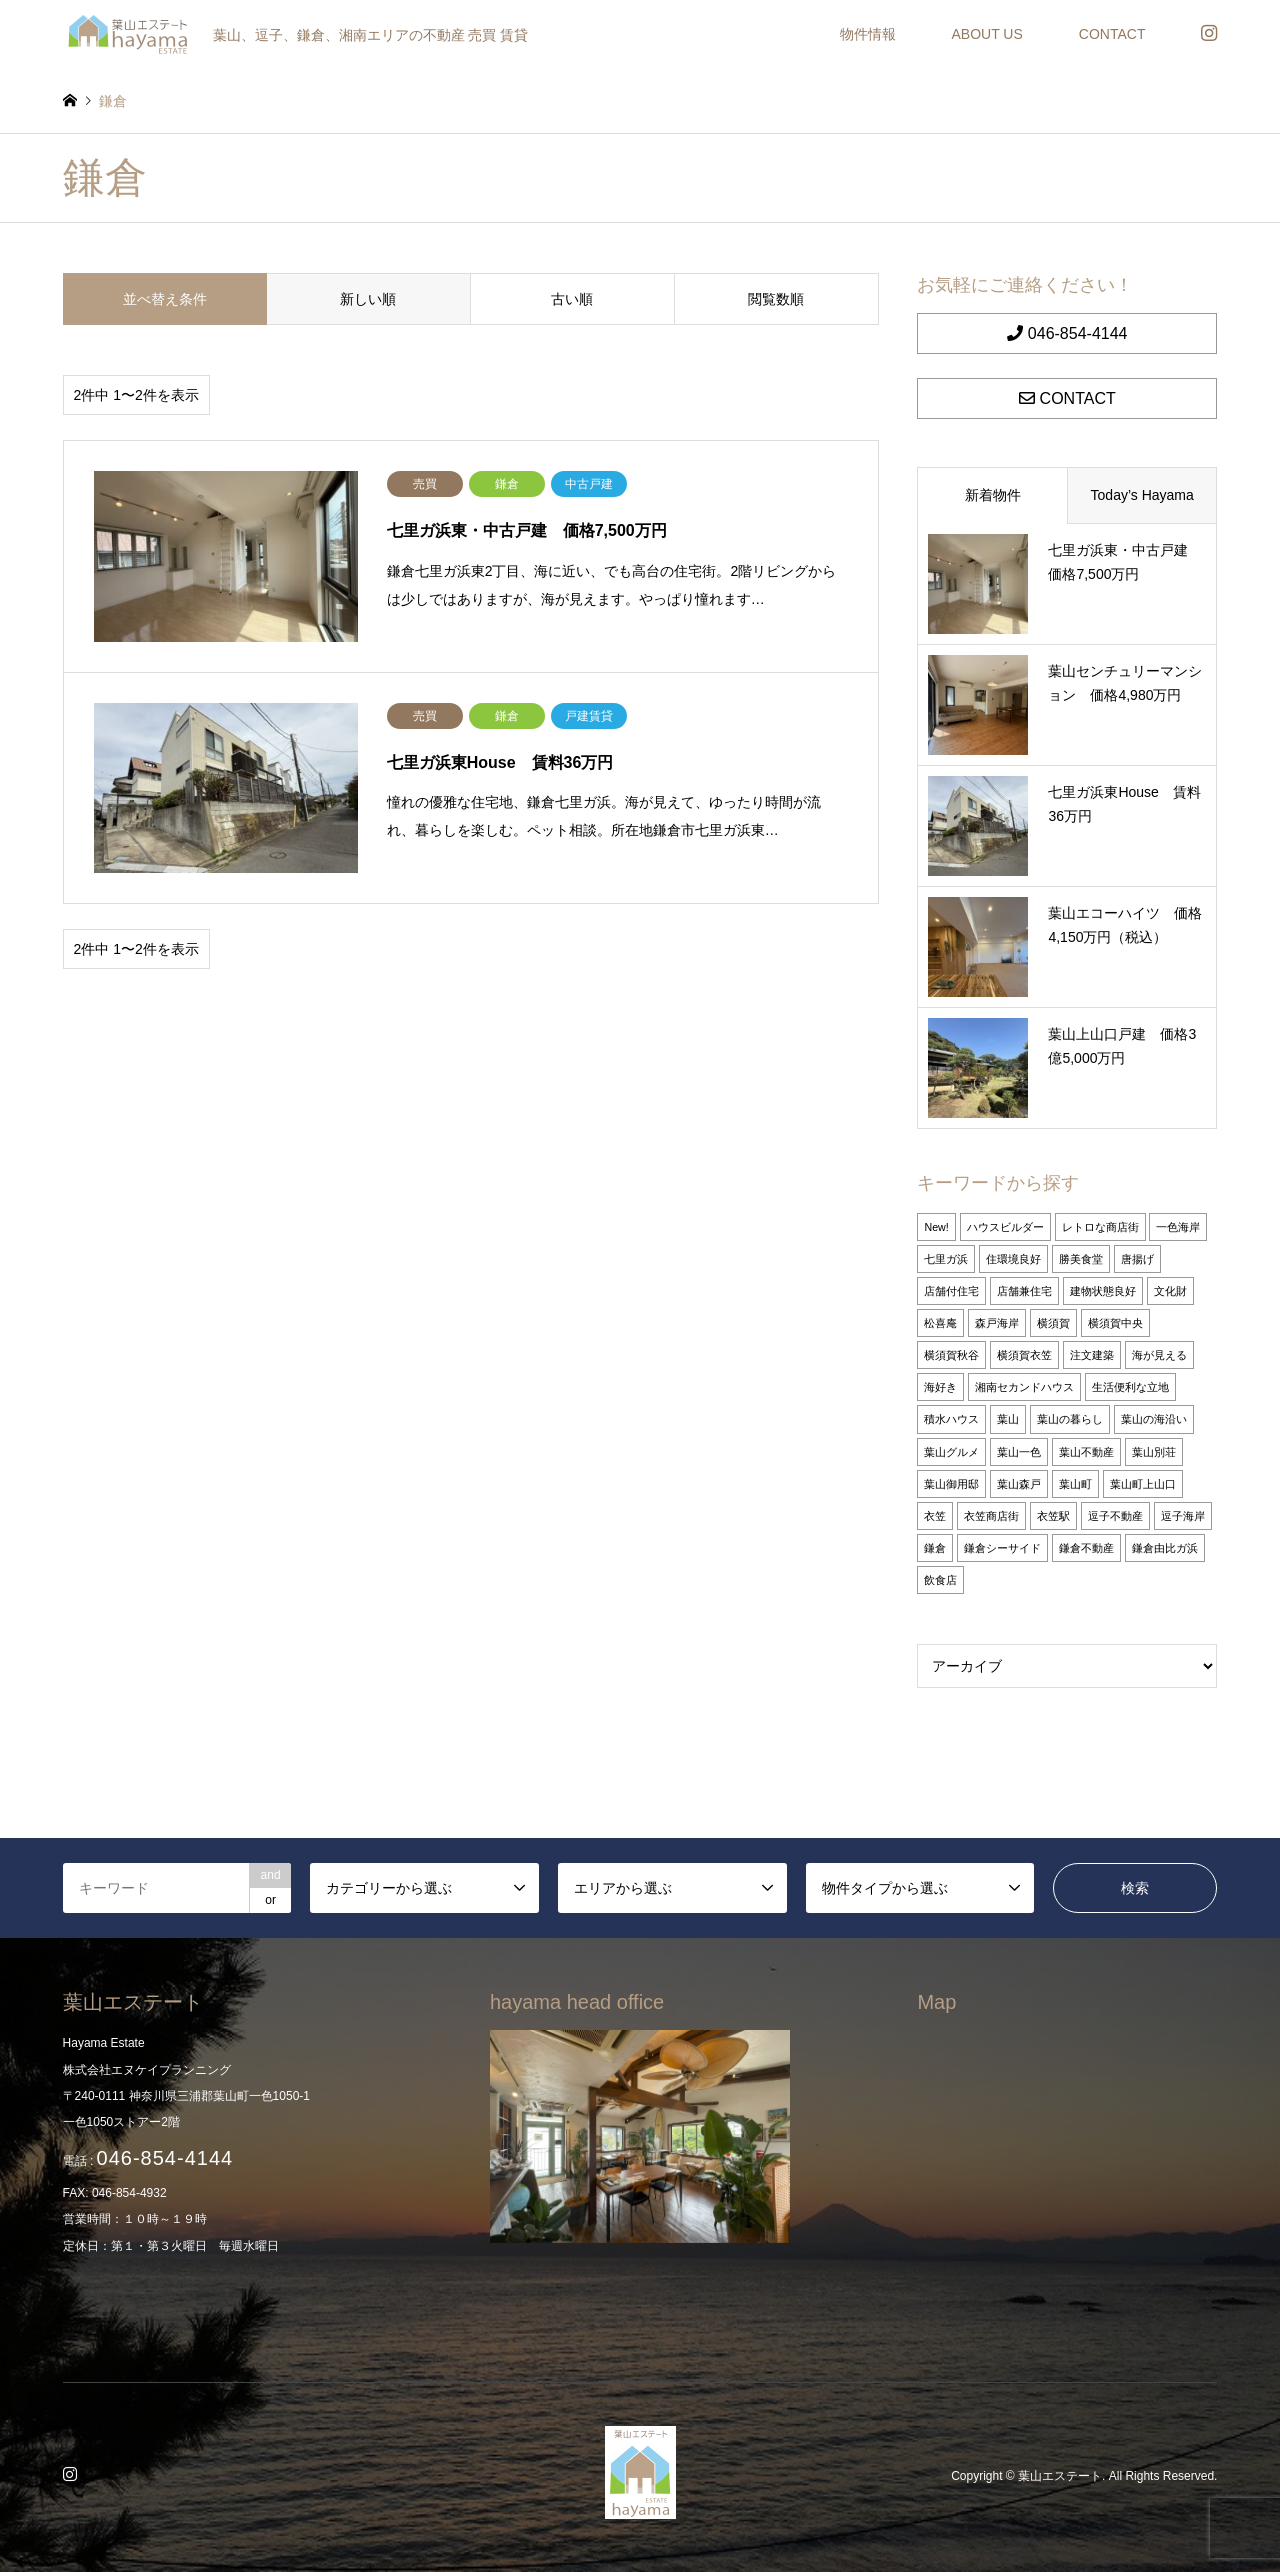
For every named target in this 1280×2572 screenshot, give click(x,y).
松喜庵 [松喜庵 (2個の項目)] (940, 1323)
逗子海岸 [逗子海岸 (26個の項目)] (1183, 1516)
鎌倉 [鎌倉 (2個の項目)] (935, 1548)
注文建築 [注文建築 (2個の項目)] (1092, 1355)
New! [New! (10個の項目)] (936, 1227)
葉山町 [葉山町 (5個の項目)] (1075, 1484)
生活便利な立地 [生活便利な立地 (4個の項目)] (1130, 1387)
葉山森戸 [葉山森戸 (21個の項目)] (1019, 1484)
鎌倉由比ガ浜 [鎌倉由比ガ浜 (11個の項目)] (1165, 1548)
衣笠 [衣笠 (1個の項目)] (935, 1516)
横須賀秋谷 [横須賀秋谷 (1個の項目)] (951, 1355)
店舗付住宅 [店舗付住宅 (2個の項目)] (951, 1291)
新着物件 (993, 495)
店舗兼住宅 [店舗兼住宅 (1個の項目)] (1024, 1291)
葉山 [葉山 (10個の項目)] (1008, 1419)
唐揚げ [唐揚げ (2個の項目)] (1137, 1259)
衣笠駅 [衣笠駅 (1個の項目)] (1053, 1516)
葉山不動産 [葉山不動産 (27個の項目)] (1086, 1452)
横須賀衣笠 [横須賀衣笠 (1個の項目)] (1024, 1355)
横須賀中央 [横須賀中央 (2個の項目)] (1115, 1323)
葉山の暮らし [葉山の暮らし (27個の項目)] (1070, 1419)
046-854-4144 (1067, 333)
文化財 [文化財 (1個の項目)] (1170, 1291)
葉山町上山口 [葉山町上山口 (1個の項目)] (1143, 1484)
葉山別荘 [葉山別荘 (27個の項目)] (1154, 1452)
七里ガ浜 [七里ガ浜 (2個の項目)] (946, 1259)
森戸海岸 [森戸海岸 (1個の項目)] (997, 1323)
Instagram (73, 2476)
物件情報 (868, 34)
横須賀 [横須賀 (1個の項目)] (1053, 1323)
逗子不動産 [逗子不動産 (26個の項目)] (1115, 1516)
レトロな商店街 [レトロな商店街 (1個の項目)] (1100, 1227)
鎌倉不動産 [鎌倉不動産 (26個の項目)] (1086, 1548)
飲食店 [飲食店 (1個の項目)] (940, 1580)
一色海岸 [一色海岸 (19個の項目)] (1178, 1227)
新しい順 (368, 299)
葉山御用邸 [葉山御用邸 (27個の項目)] (951, 1484)
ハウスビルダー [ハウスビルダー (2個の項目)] (1005, 1227)
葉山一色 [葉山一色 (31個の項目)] (1019, 1452)
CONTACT (1112, 34)
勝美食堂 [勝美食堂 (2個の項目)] (1081, 1259)
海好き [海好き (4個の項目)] (940, 1387)
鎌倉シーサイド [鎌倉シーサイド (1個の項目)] (1002, 1548)
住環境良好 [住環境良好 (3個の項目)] (1013, 1259)
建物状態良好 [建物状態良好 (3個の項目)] (1103, 1291)
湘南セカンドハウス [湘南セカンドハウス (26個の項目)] (1024, 1387)
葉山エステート (1060, 2477)
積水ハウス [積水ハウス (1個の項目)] (951, 1419)
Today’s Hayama (1142, 495)
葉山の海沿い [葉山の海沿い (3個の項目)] (1154, 1419)
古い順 (572, 299)
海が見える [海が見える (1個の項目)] (1159, 1355)
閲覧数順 (776, 299)
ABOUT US (987, 34)
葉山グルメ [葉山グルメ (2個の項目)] (951, 1452)
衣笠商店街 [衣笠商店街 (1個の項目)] (991, 1516)
